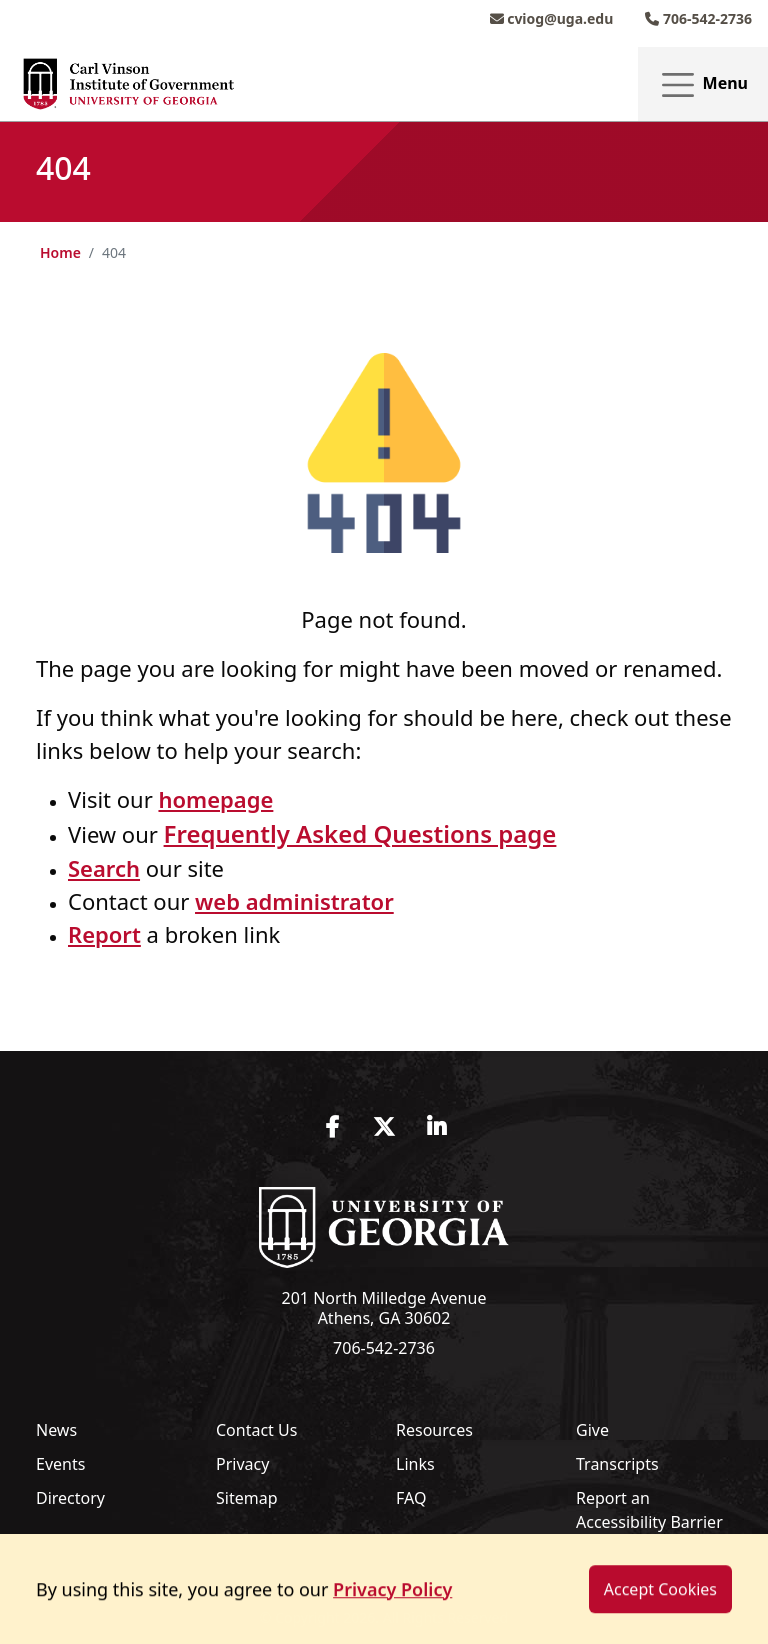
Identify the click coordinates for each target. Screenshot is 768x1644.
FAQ (411, 1498)
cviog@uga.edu (552, 18)
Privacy (242, 1464)
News (56, 1430)
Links (415, 1464)
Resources (434, 1430)
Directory (70, 1498)
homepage (215, 799)
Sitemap (247, 1498)
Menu (703, 84)
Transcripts (617, 1464)
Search (104, 868)
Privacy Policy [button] (392, 1609)
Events (60, 1464)
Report (104, 934)
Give (592, 1430)
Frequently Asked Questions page (360, 833)
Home (60, 252)
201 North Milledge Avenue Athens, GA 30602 (384, 1308)
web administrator (294, 901)
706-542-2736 (698, 18)
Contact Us (256, 1430)
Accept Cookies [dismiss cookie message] (660, 1609)
